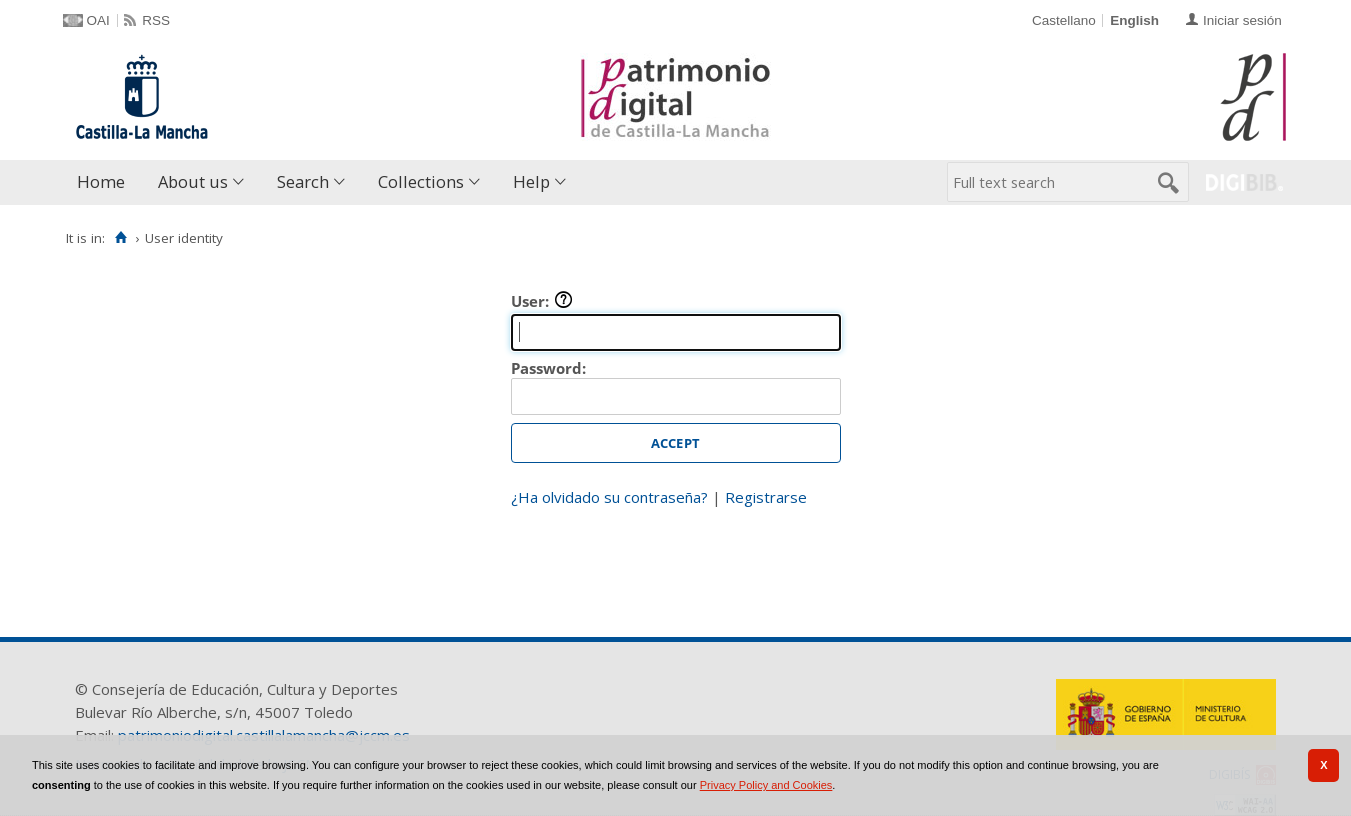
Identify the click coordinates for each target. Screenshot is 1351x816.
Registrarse (766, 497)
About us (193, 181)
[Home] (121, 238)
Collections (421, 181)
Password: (548, 368)
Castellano (1064, 20)
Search (303, 181)
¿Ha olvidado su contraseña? (609, 497)
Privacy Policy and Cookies (766, 785)
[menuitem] (105, 182)
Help (531, 181)
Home (101, 181)
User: (542, 301)
